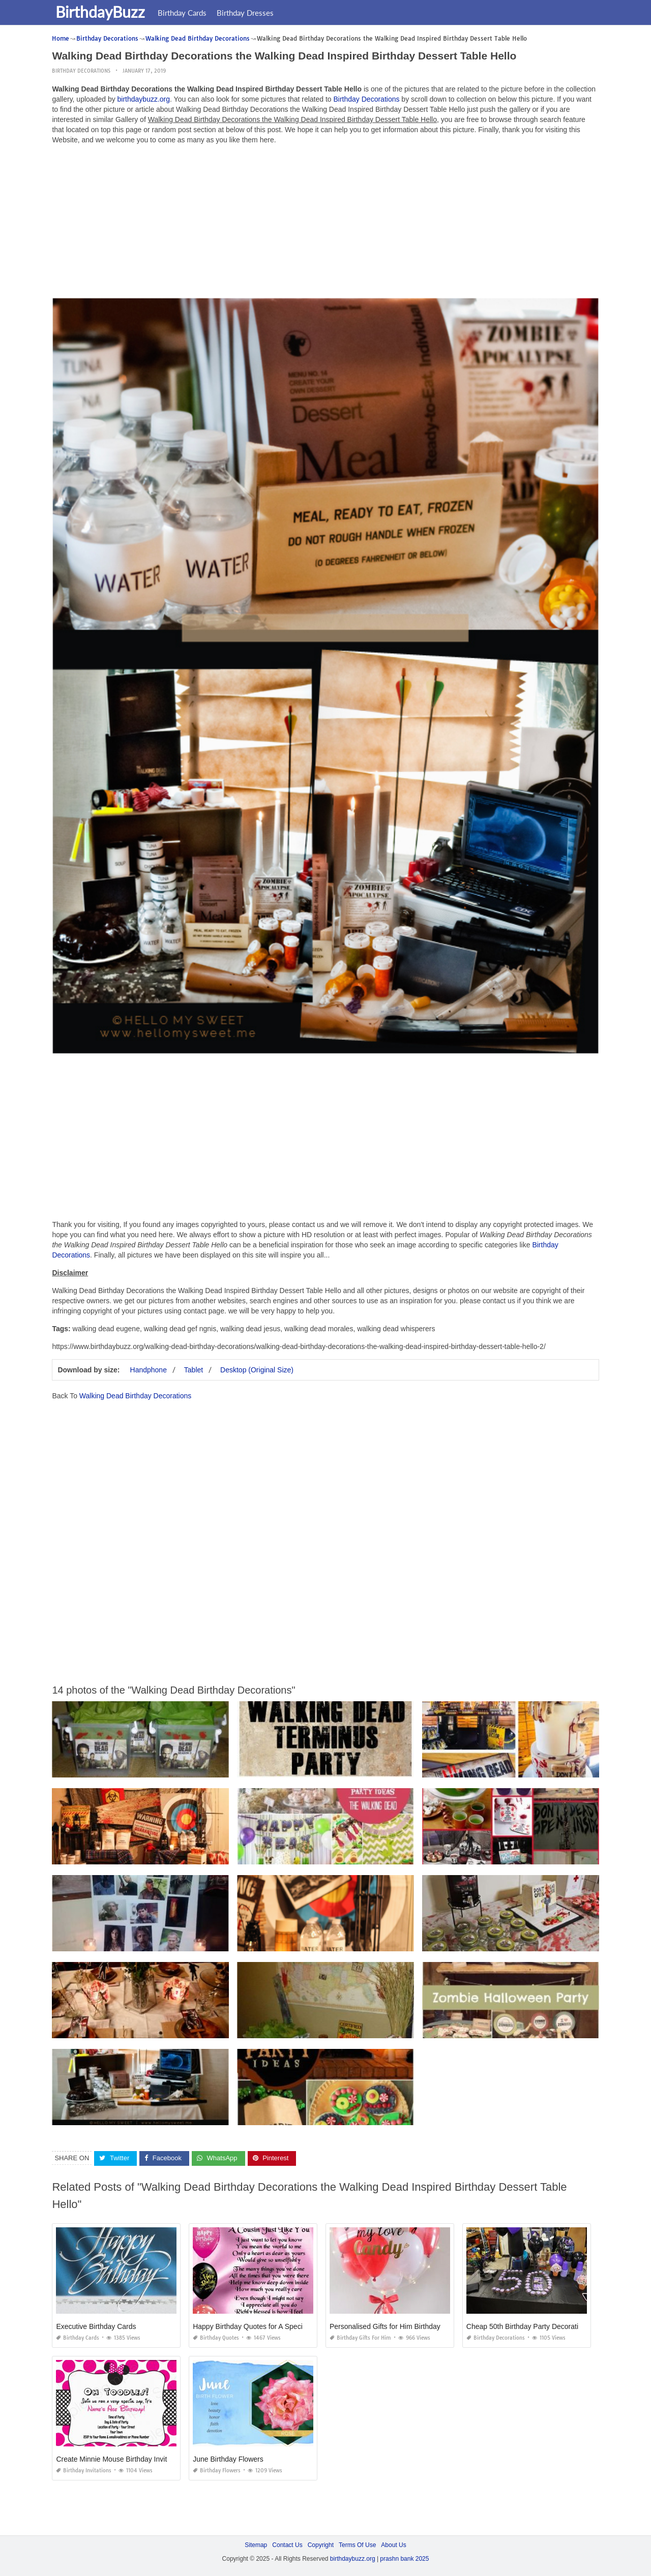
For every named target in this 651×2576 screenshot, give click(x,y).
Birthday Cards (183, 12)
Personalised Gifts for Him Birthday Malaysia (400, 2326)
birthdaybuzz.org (143, 99)
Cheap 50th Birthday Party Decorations (528, 2326)
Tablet (193, 1370)
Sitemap (256, 2545)
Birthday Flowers (217, 2470)
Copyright (321, 2545)
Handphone (148, 1370)
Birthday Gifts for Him (360, 2338)
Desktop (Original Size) (256, 1370)
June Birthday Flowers (228, 2459)
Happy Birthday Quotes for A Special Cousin (262, 2326)
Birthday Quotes (216, 2338)
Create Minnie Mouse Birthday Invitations (121, 2459)
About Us (393, 2545)
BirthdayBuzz (101, 12)
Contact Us (287, 2545)
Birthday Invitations (83, 2470)
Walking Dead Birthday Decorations (135, 1396)
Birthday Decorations (81, 71)
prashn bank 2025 (404, 2558)
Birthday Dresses (246, 12)
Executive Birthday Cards (96, 2326)
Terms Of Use (357, 2545)
